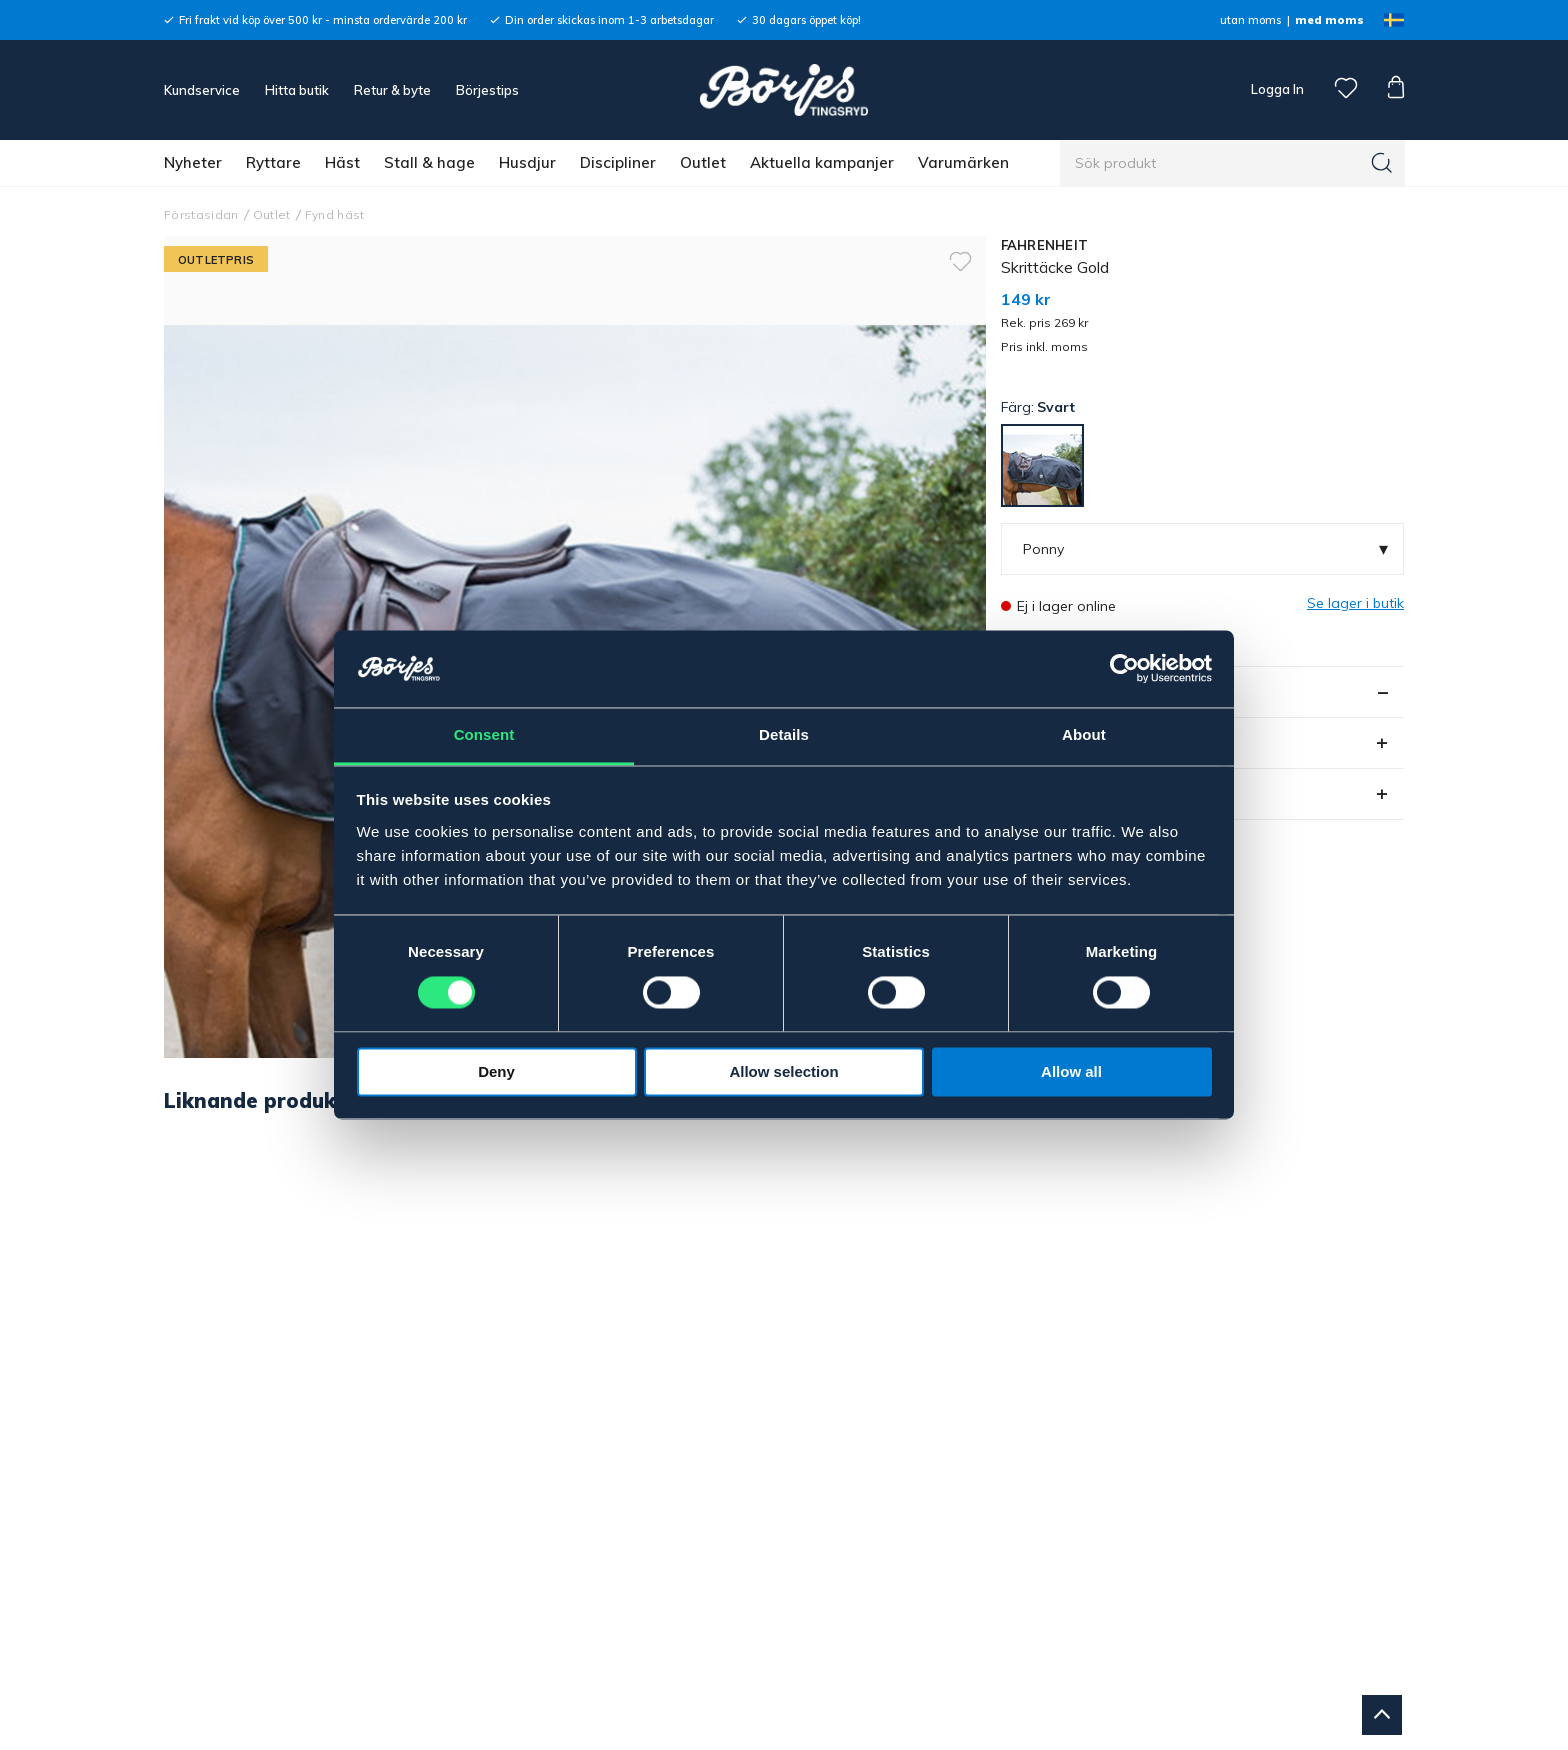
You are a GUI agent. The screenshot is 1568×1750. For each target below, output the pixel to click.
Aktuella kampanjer (822, 162)
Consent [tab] (484, 734)
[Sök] (1382, 163)
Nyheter (193, 162)
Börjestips (487, 90)
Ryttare (273, 162)
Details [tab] (784, 734)
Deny (496, 1071)
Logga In (1276, 89)
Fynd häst (335, 214)
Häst (342, 162)
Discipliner (618, 162)
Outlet (703, 162)
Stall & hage (429, 162)
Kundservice (202, 90)
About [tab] (1084, 734)
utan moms (1250, 20)
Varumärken (963, 162)
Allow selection (783, 1071)
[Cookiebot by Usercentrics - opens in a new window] (1124, 669)
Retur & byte (392, 90)
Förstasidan (201, 214)
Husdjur (527, 162)
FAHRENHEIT (1045, 245)
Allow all (1071, 1071)
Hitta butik (297, 90)
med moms (1329, 20)
